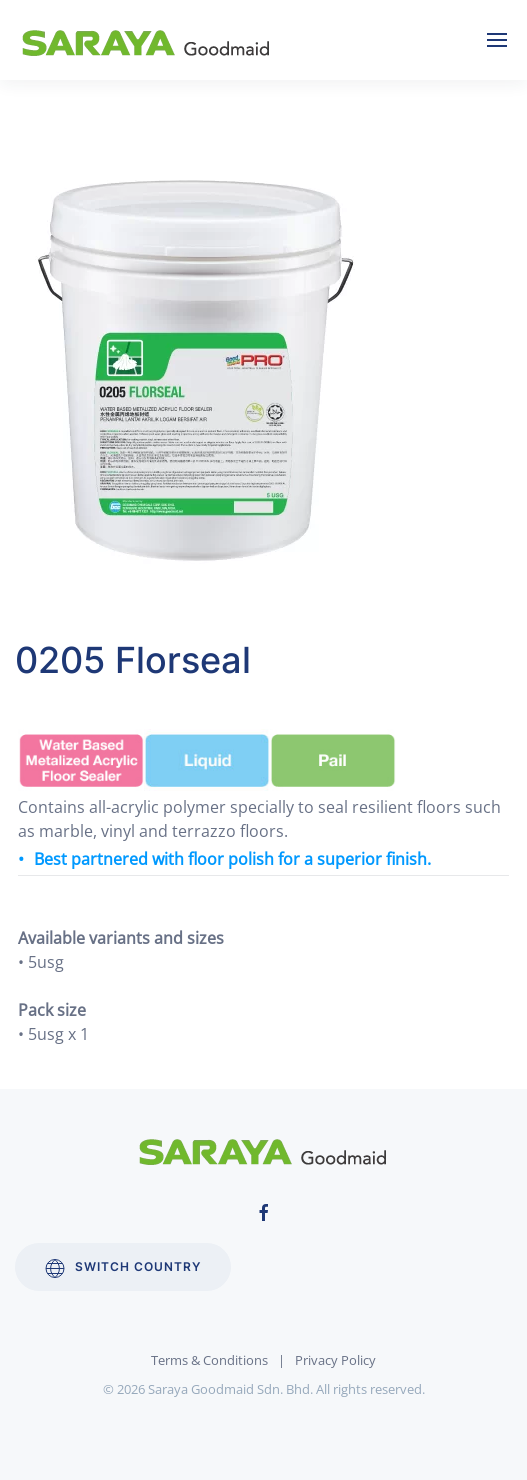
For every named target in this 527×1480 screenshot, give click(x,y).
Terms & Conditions (209, 1360)
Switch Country (123, 1268)
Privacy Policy (335, 1360)
